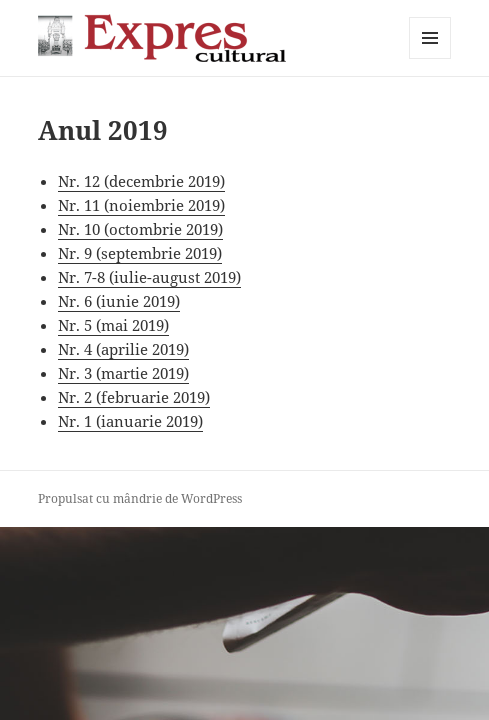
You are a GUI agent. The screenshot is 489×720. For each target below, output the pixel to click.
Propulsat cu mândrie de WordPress (140, 498)
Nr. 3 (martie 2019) (123, 373)
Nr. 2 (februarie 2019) (134, 397)
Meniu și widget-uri (430, 58)
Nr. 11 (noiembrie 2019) (141, 205)
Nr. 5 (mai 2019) (113, 325)
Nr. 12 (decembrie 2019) (141, 181)
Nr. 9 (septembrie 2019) (140, 253)
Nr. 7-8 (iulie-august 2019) (149, 277)
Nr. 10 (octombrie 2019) (140, 229)
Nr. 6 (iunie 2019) (119, 301)
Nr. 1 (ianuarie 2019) (130, 421)
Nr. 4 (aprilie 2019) (123, 349)
